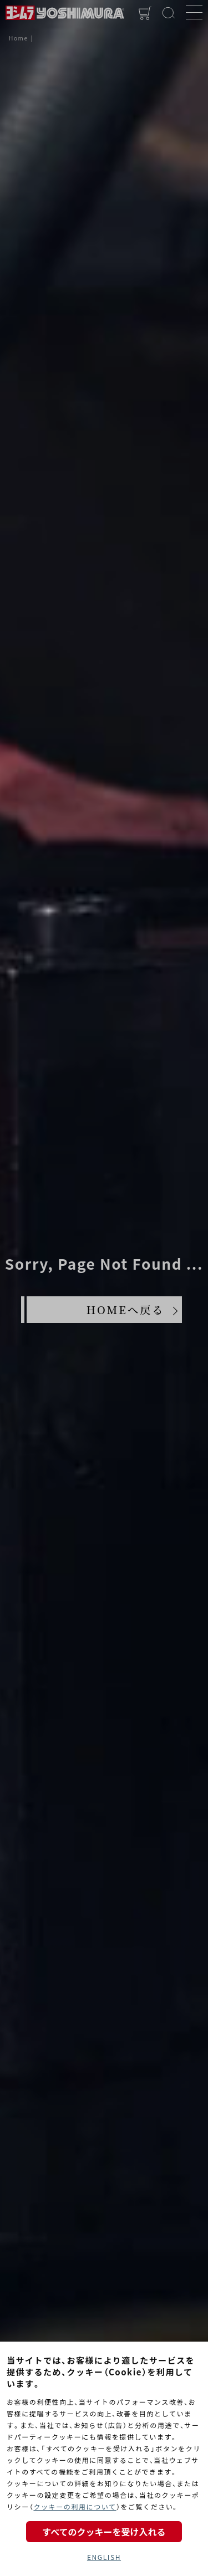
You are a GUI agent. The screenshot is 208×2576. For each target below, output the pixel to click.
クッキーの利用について (74, 2506)
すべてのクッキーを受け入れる (103, 2531)
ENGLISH (104, 2557)
